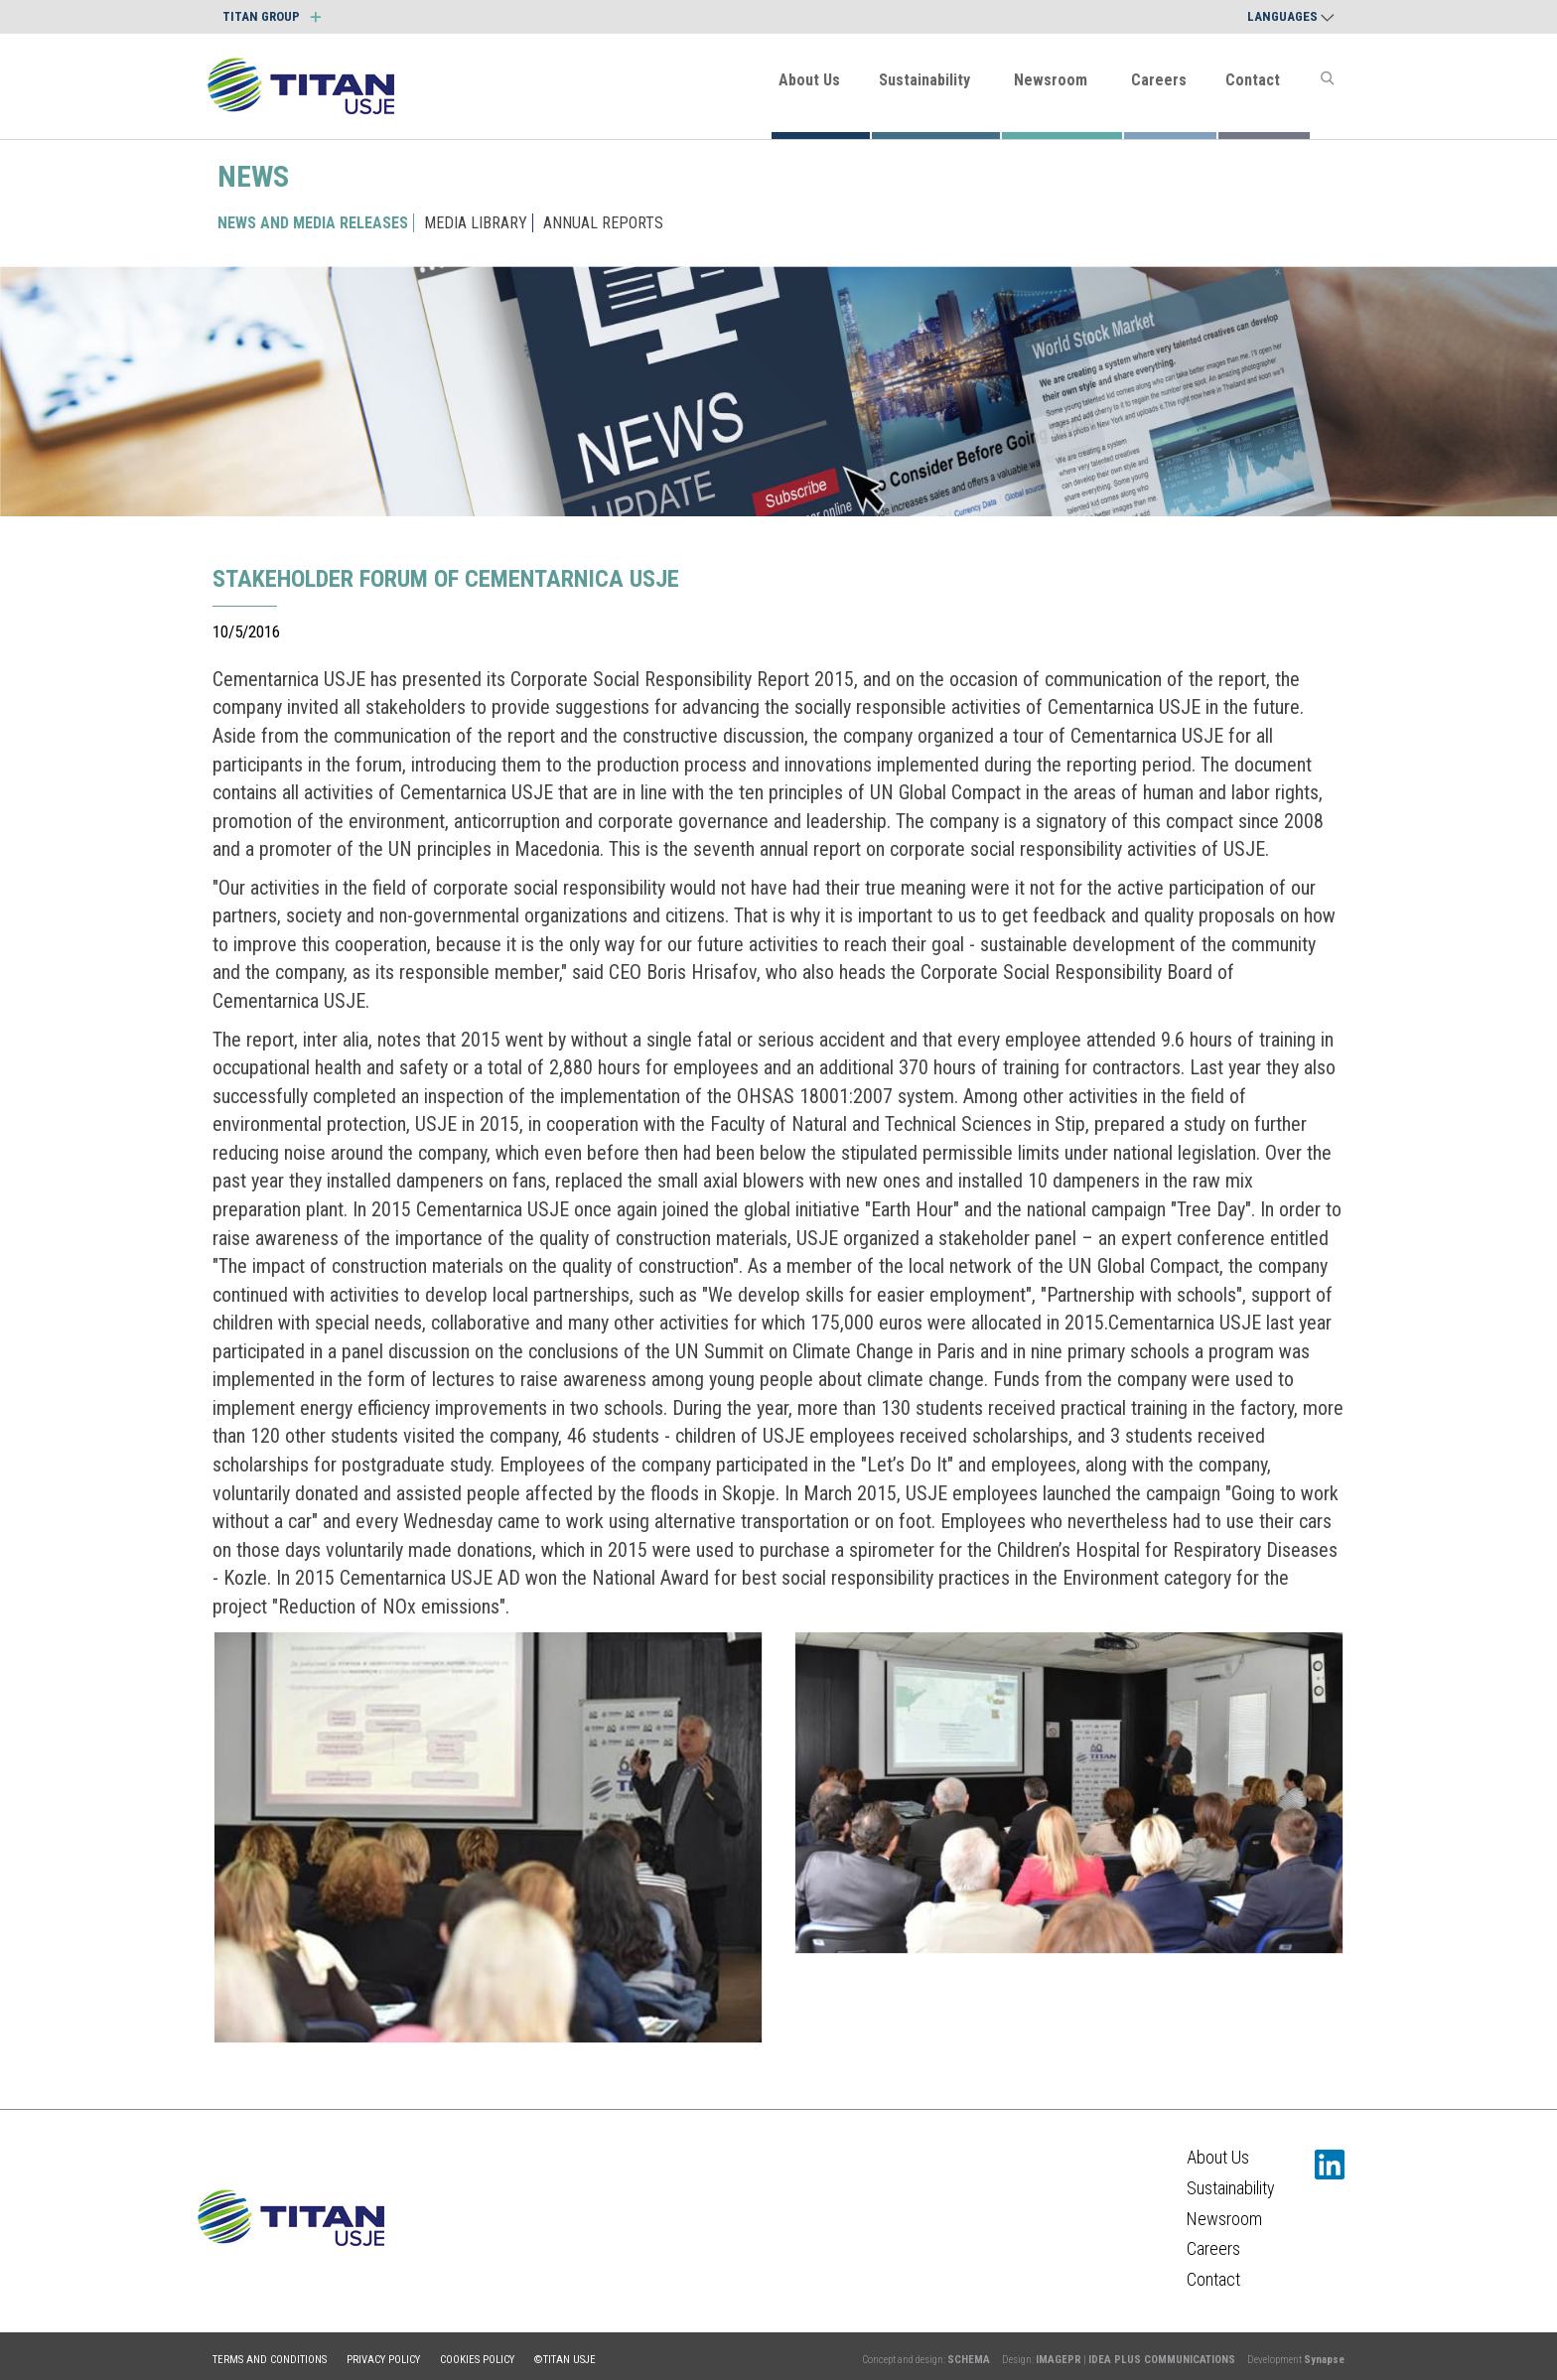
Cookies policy (477, 2359)
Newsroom (1050, 79)
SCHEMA (968, 2359)
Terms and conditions (269, 2359)
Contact (1252, 79)
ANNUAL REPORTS (603, 222)
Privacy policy (383, 2359)
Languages (1291, 16)
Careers (1159, 79)
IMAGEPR (1058, 2359)
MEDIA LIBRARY (475, 222)
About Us (809, 79)
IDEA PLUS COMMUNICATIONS (1161, 2359)
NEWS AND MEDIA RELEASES (312, 222)
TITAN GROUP (271, 16)
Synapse (1324, 2359)
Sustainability (924, 79)
